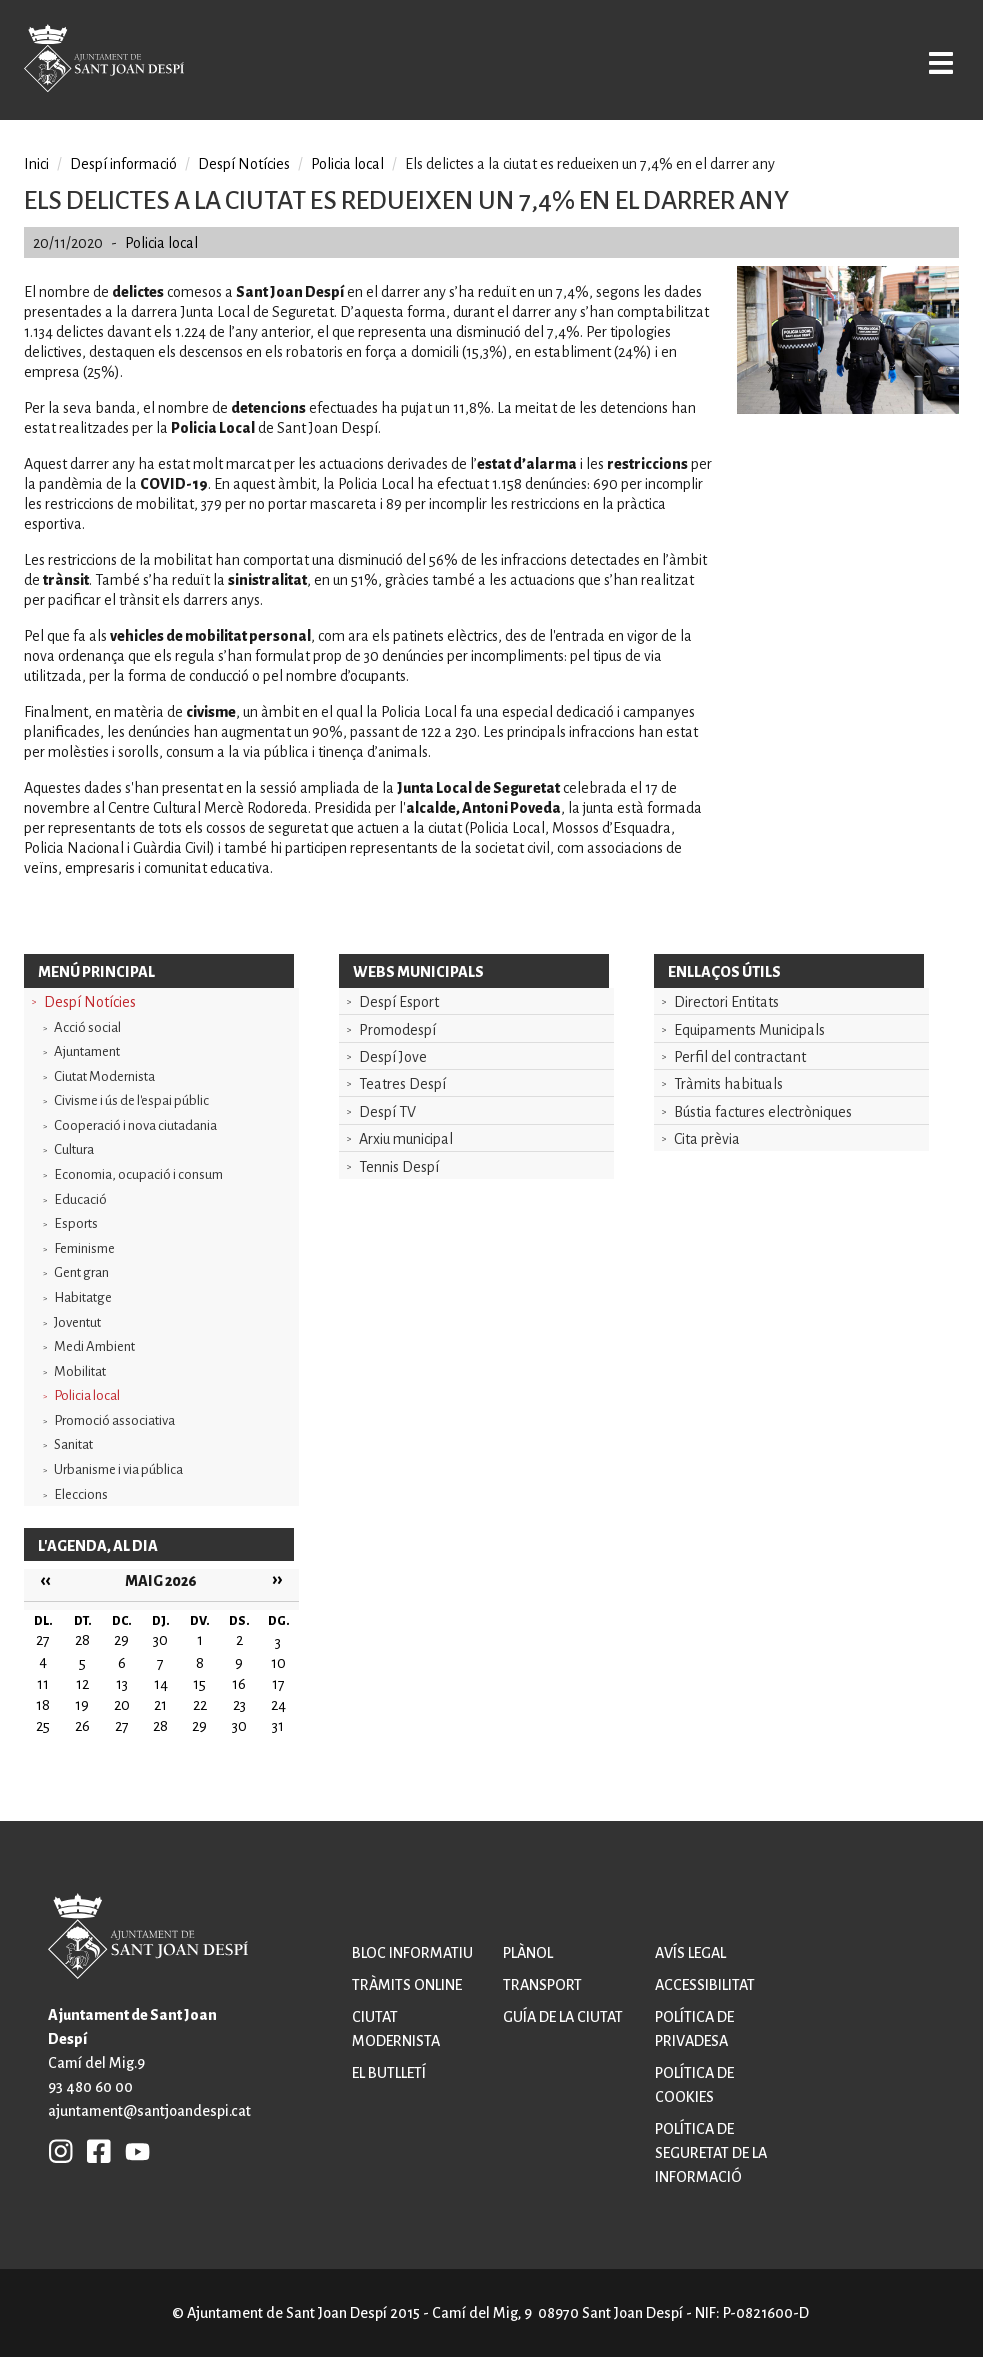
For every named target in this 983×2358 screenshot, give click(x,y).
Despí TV (387, 1112)
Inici (36, 164)
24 (278, 1705)
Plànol (528, 1953)
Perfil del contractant (740, 1057)
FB (94, 2151)
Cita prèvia (707, 1139)
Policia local (87, 1395)
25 (43, 1726)
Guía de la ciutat (563, 2017)
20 (122, 1705)
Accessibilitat (705, 1985)
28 (160, 1726)
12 (82, 1684)
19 (82, 1705)
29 (199, 1726)
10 (278, 1663)
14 (161, 1684)
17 (278, 1684)
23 (239, 1705)
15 (199, 1684)
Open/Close (927, 62)
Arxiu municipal (406, 1139)
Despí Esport (399, 1002)
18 (43, 1705)
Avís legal (690, 1953)
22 (200, 1705)
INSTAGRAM (61, 2151)
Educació (80, 1199)
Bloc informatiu (412, 1953)
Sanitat (73, 1444)
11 (43, 1684)
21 (160, 1705)
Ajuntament (87, 1051)
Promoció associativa (114, 1420)
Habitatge (83, 1297)
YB (132, 2151)
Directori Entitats (726, 1002)
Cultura (74, 1149)
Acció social (87, 1027)
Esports (76, 1223)
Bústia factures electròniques (763, 1112)
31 (278, 1726)
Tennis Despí (399, 1167)
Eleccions (81, 1494)
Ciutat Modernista (104, 1076)
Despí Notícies (90, 1002)
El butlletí (389, 2073)
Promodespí (397, 1030)
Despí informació (123, 164)
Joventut (77, 1322)
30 (239, 1726)
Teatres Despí (402, 1084)
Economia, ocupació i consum (138, 1174)
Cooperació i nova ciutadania (135, 1125)
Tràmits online (407, 1985)
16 (239, 1684)
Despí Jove (393, 1057)
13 (122, 1684)
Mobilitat (80, 1371)
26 (82, 1726)
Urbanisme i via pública (118, 1469)
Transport (542, 1985)
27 (122, 1726)
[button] (848, 409)
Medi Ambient (94, 1346)
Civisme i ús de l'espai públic (131, 1100)
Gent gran (81, 1272)
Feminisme (84, 1248)
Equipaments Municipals (749, 1030)
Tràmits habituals (728, 1084)
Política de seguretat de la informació (711, 2153)
